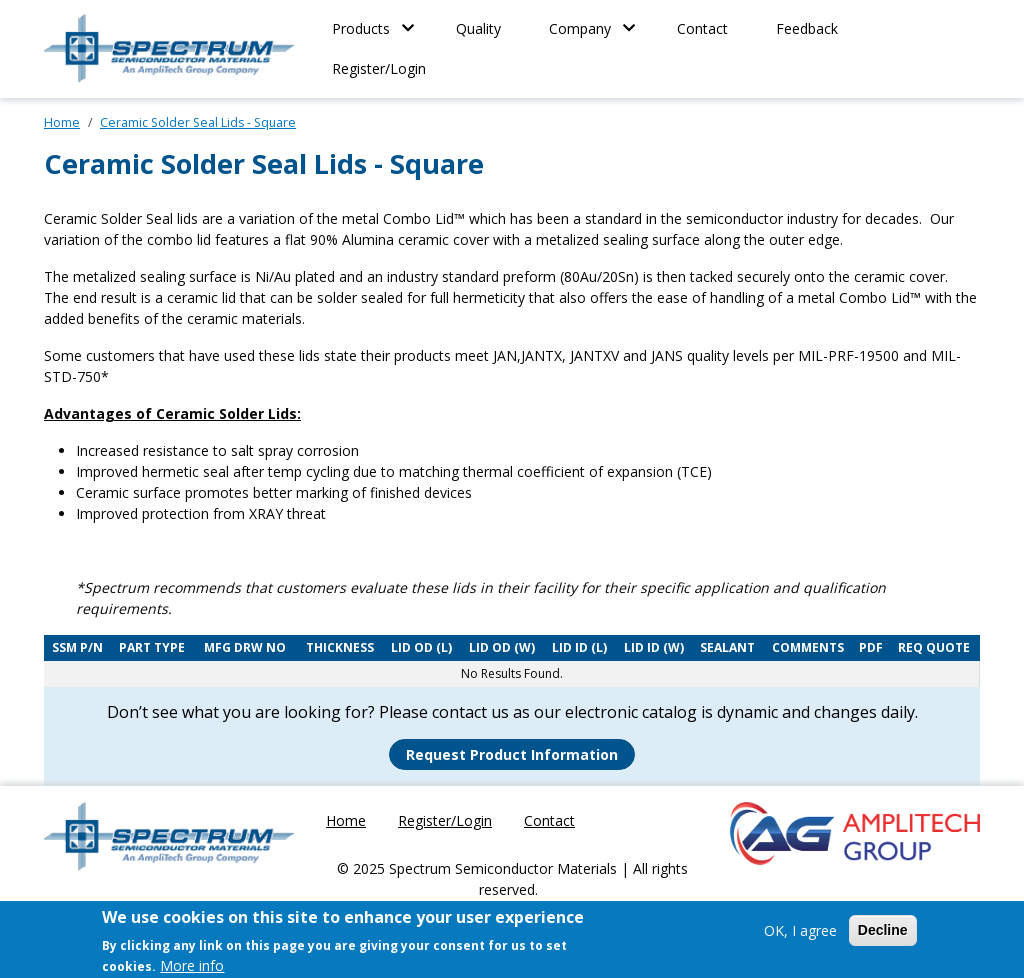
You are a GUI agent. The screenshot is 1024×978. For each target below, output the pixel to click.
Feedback (807, 28)
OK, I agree (800, 935)
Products (361, 28)
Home (62, 122)
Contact (702, 28)
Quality (478, 28)
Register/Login (379, 68)
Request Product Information (512, 754)
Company (580, 28)
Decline (883, 935)
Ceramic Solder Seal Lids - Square (198, 122)
